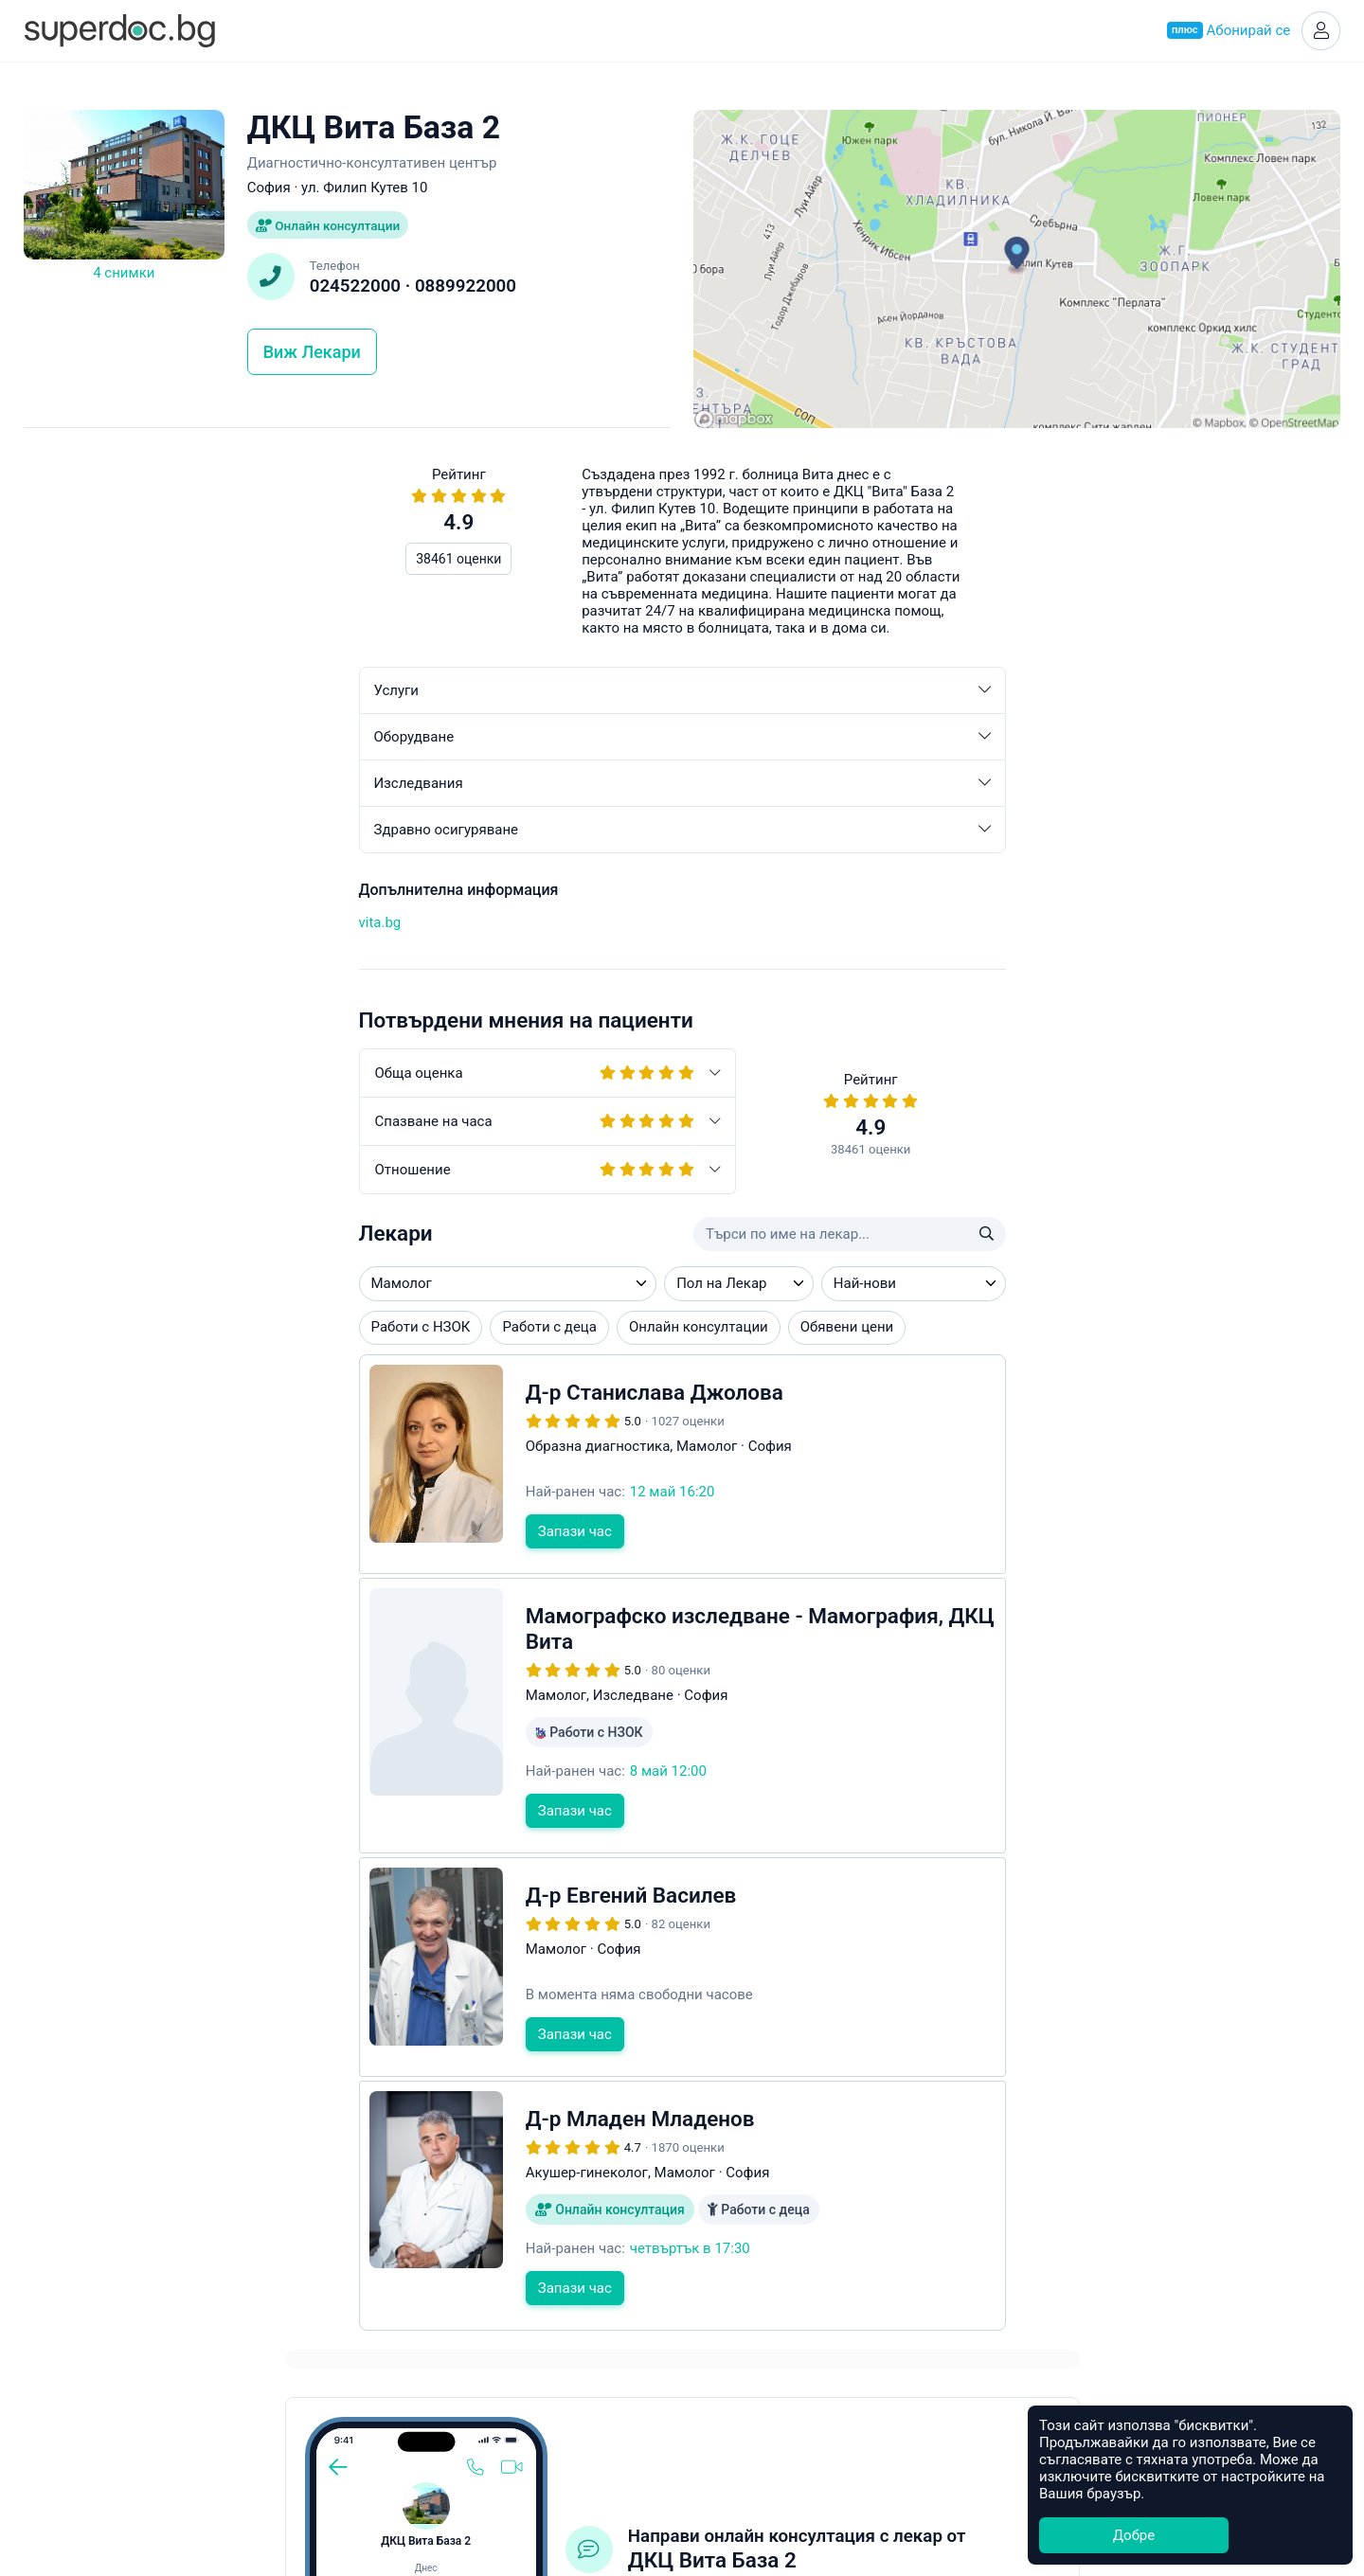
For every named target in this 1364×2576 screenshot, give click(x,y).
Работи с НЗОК (85, 1332)
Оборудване (347, 742)
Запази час (240, 1536)
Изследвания (347, 788)
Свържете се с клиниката (1043, 769)
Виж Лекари (312, 357)
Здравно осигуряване (347, 835)
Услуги (347, 696)
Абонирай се (1225, 32)
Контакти (682, 2444)
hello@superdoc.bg (1255, 1016)
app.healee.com (974, 833)
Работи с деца (214, 1332)
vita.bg (45, 927)
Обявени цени (512, 1332)
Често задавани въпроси (986, 1016)
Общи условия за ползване (682, 2466)
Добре (1134, 2535)
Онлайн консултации (331, 229)
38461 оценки (124, 564)
